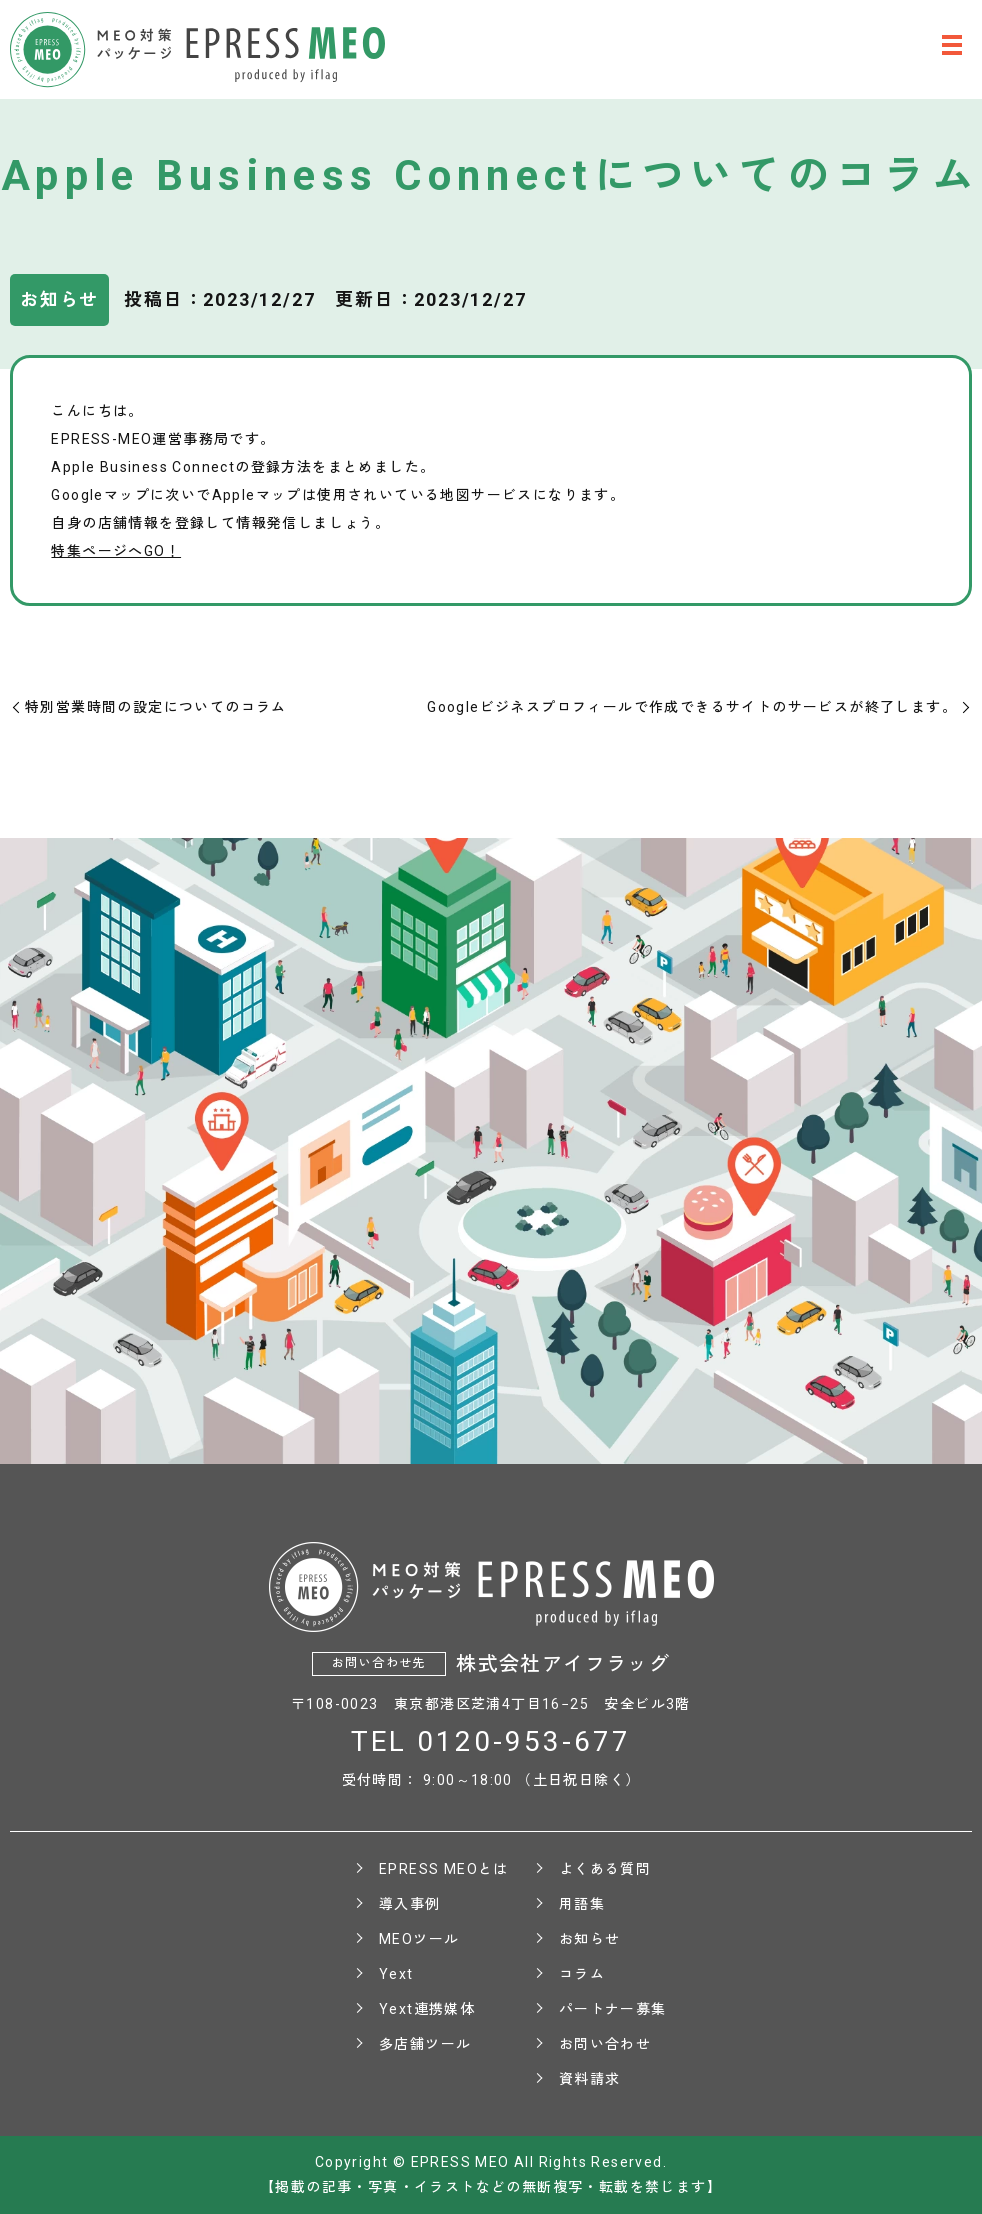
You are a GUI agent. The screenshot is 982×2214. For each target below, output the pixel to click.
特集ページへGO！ (116, 551)
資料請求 (590, 2079)
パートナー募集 (613, 2009)
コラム (582, 1974)
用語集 (582, 1904)
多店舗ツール (425, 2044)
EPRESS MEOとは (444, 1869)
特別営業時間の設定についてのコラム (156, 707)
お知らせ (590, 1939)
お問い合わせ (605, 2044)
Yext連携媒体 (427, 2009)
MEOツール (419, 1939)
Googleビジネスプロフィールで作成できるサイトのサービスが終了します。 (692, 707)
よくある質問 (605, 1869)
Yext (396, 1974)
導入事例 (410, 1904)
